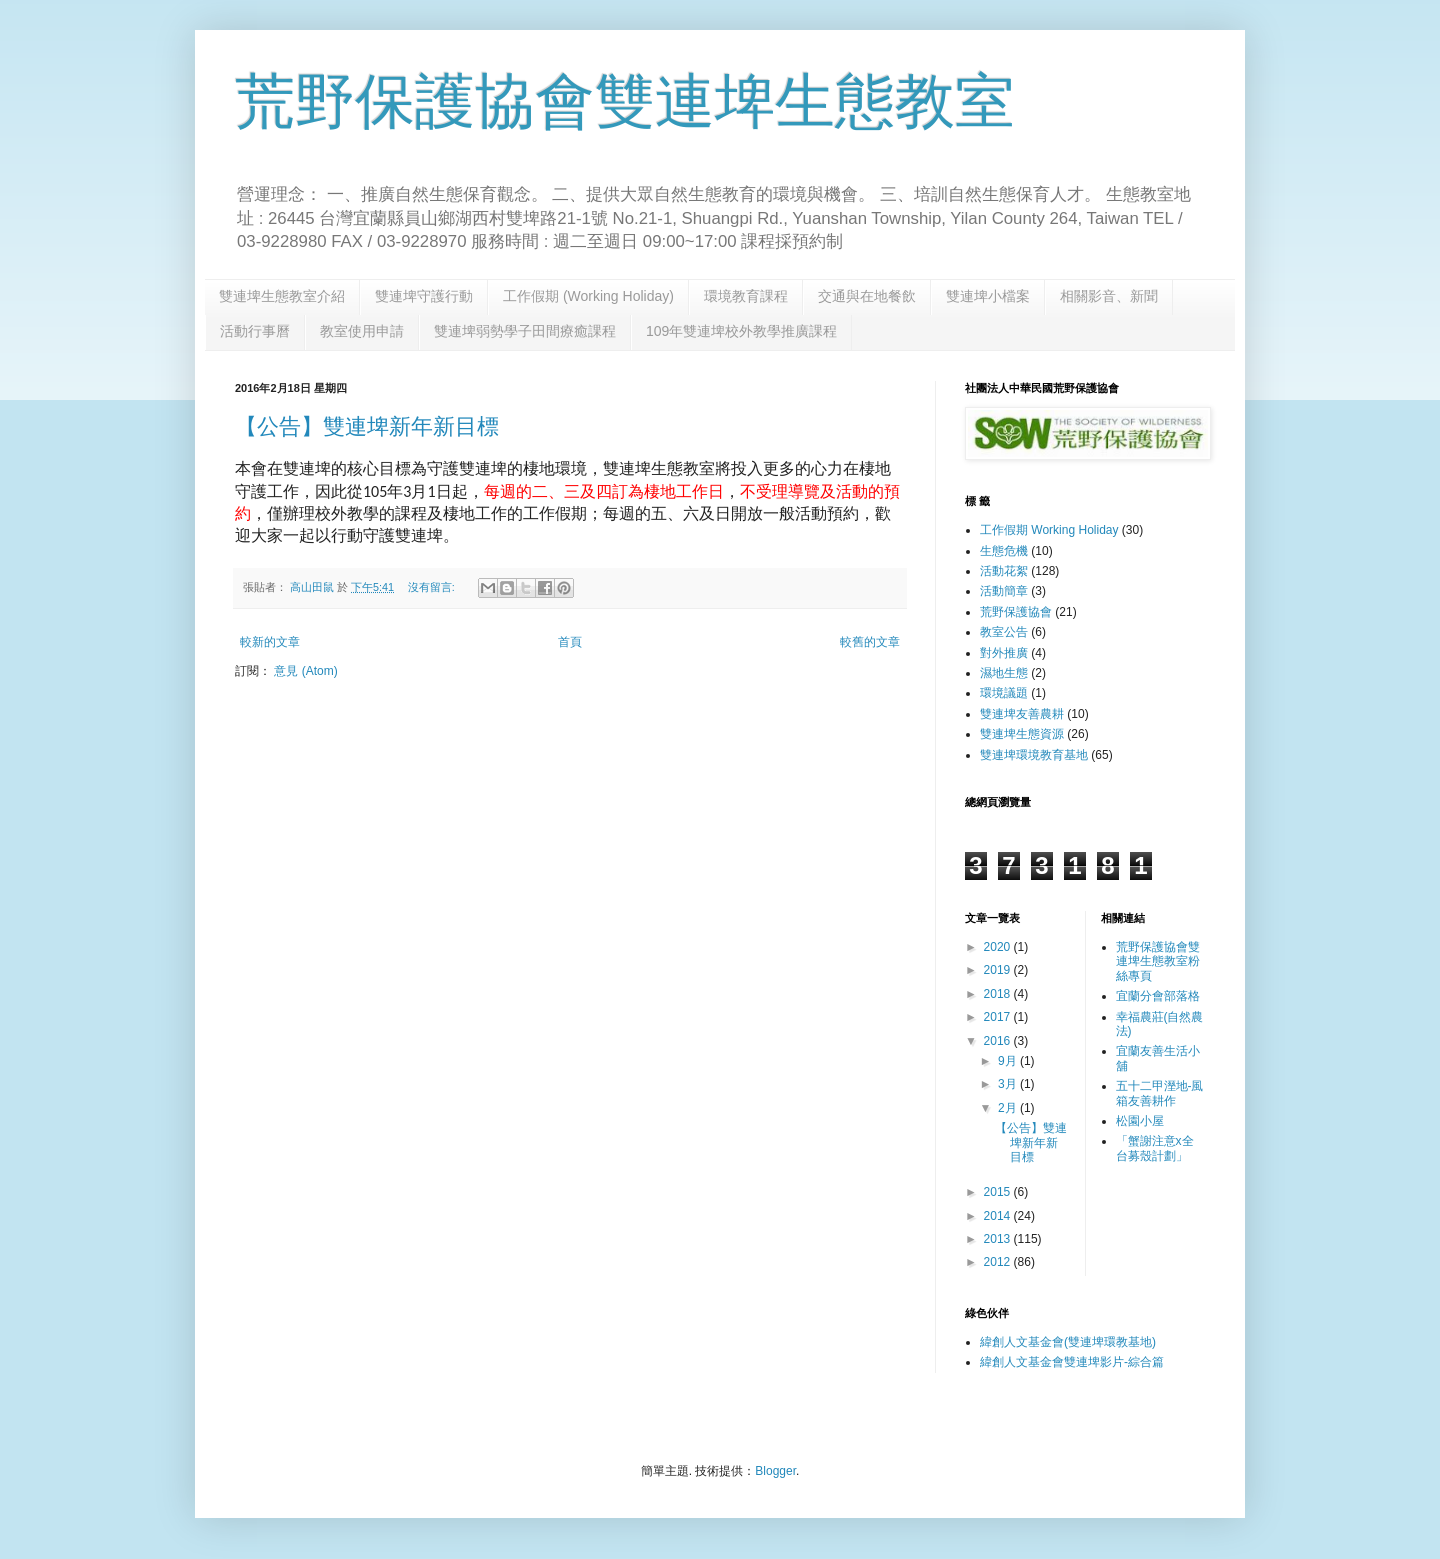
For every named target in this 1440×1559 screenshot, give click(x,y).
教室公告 (1004, 632)
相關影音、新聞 (1109, 296)
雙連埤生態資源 (1022, 734)
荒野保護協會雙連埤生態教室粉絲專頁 (1158, 961)
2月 (1009, 1108)
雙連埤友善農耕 (1022, 714)
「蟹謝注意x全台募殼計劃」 (1155, 1148)
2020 (999, 947)
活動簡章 (1004, 591)
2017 (999, 1017)
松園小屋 (1140, 1121)
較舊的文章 (870, 642)
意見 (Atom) (305, 671)
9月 (1009, 1061)
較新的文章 (270, 642)
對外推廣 (1004, 653)
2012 (999, 1262)
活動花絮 (1004, 571)
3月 (1009, 1084)
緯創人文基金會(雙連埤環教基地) (1068, 1342)
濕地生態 (1004, 673)
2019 (999, 970)
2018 (999, 994)
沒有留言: (433, 587)
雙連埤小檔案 (988, 296)
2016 (999, 1041)
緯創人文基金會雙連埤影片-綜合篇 (1072, 1362)
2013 (999, 1239)
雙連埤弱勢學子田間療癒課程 (525, 331)
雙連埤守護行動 (424, 296)
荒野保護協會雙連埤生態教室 (625, 101)
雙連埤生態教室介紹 (282, 296)
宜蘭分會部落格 (1158, 996)
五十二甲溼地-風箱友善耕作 (1160, 1093)
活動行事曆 (255, 331)
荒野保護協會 (1016, 612)
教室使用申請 (362, 331)
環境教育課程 (746, 296)
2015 (999, 1192)
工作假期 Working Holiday (1049, 530)
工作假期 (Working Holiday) (588, 296)
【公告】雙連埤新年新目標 (367, 426)
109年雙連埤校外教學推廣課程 (741, 331)
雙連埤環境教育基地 (1034, 755)
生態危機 (1004, 551)
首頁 (570, 642)
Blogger (775, 1471)
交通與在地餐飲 (867, 296)
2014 (999, 1216)
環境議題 (1004, 693)
